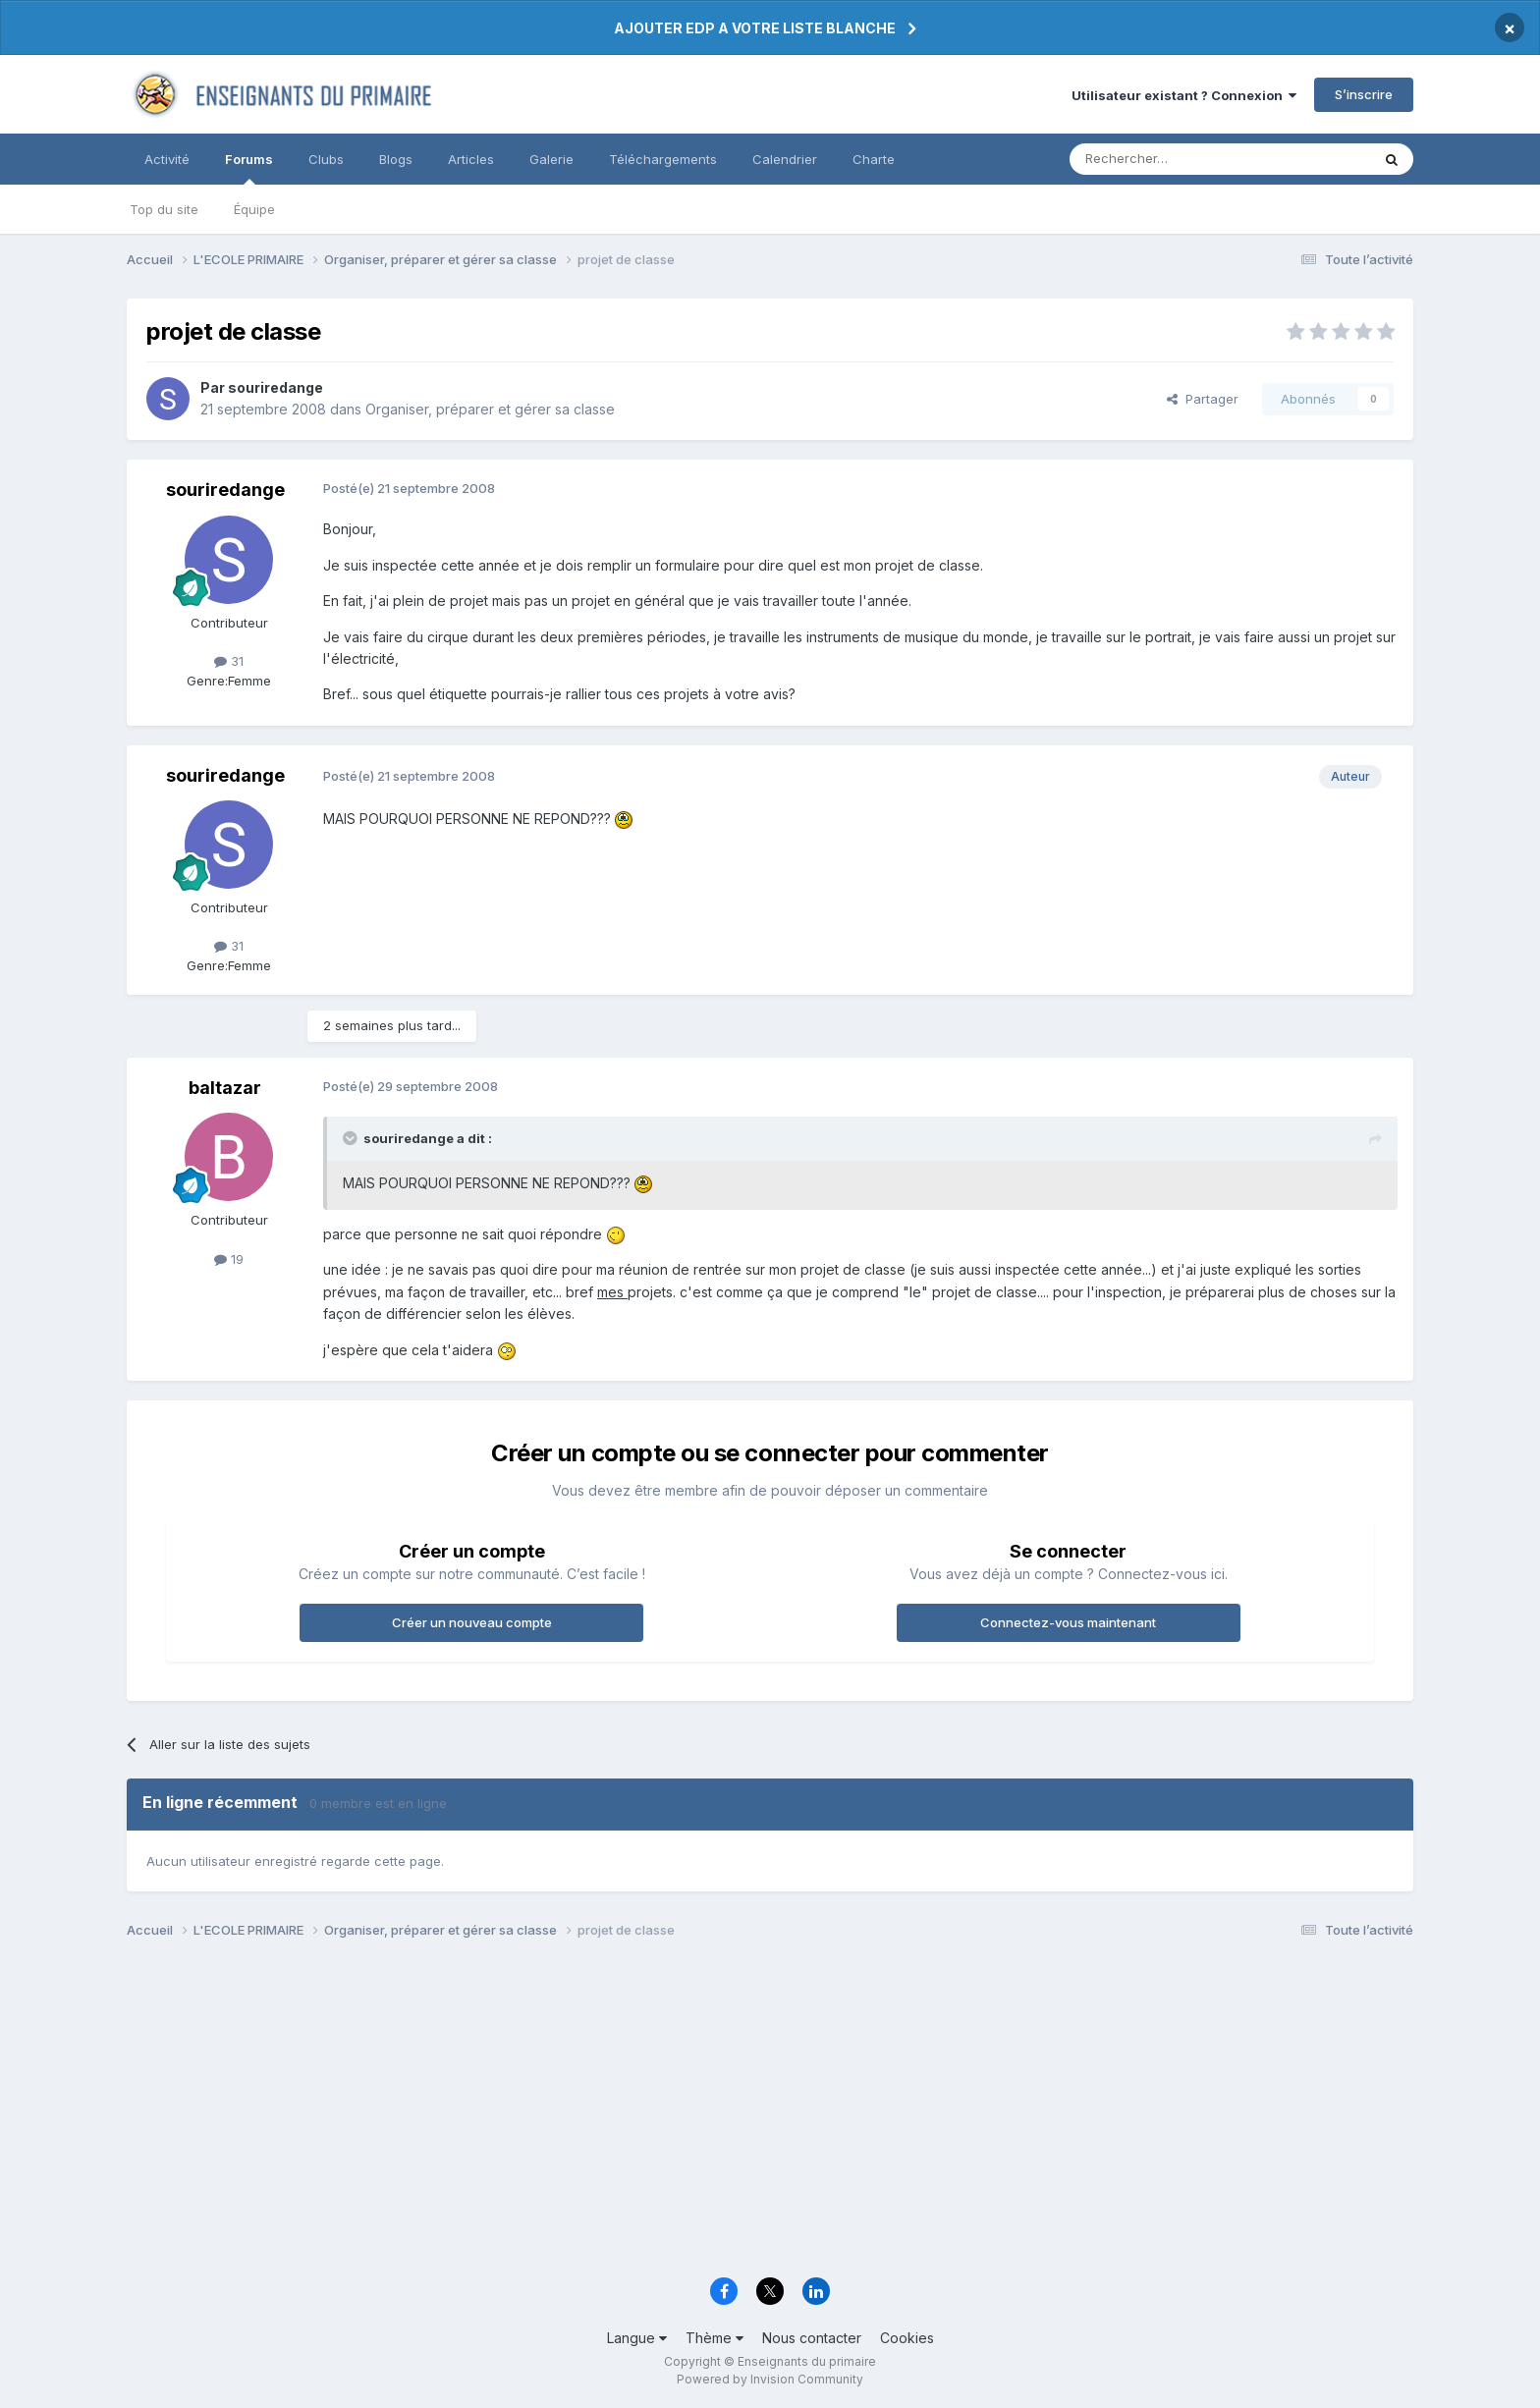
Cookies (907, 2337)
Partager (1202, 399)
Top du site (164, 209)
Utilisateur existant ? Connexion (1184, 95)
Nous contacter (811, 2337)
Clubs (326, 159)
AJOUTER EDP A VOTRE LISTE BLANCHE (755, 28)
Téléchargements (663, 159)
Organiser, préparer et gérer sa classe (490, 409)
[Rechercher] (1177, 159)
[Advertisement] (716, 2113)
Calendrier (784, 159)
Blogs (395, 159)
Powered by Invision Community (770, 2379)
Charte (873, 159)
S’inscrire (1364, 94)
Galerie (551, 159)
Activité (167, 159)
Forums (249, 168)
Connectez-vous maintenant (1068, 1622)
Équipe (254, 209)
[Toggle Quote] (351, 1138)
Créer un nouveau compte (472, 1622)
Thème (714, 2337)
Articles (471, 159)
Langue (637, 2337)
